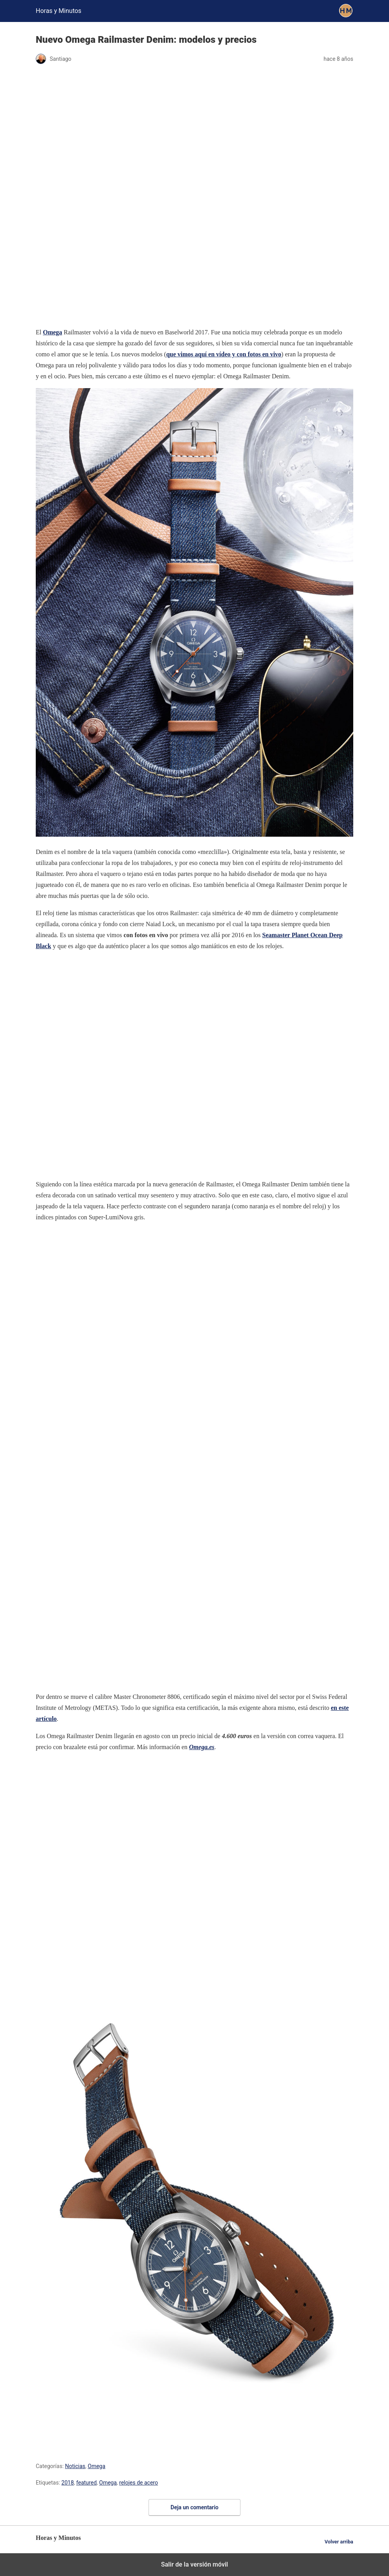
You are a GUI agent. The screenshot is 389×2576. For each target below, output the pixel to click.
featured (86, 2482)
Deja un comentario (194, 2507)
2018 (67, 2482)
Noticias (75, 2466)
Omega (96, 2466)
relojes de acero (138, 2482)
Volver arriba (339, 2542)
